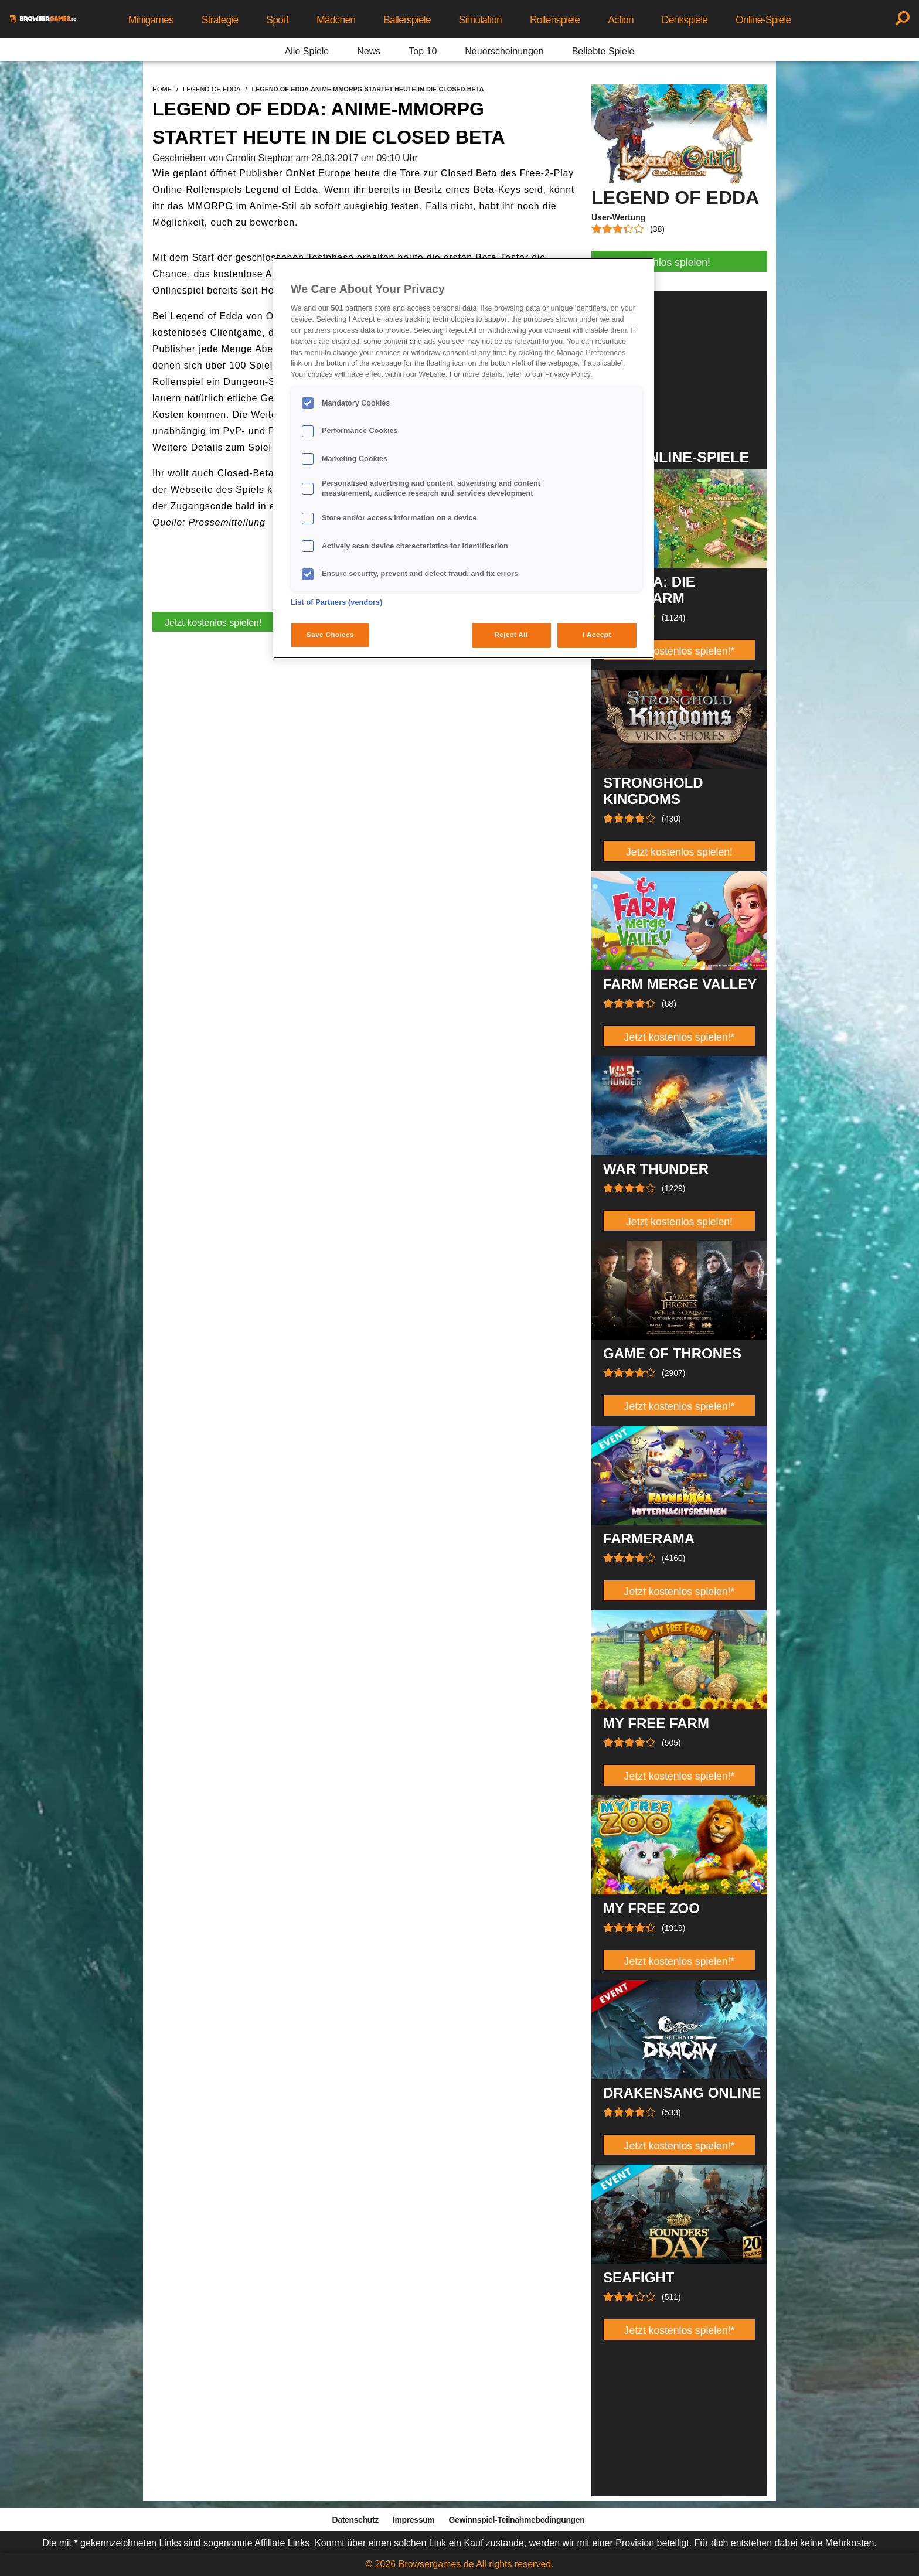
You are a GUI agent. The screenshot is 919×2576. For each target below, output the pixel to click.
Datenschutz (355, 2519)
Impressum (414, 2519)
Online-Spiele (763, 20)
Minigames (150, 20)
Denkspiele (684, 20)
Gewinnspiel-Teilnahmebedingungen (516, 2519)
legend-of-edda (211, 89)
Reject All (511, 634)
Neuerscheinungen (504, 51)
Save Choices (330, 634)
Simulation (480, 20)
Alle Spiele (307, 51)
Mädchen (335, 20)
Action (621, 20)
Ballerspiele (406, 20)
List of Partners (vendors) (337, 602)
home (162, 89)
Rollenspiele (555, 20)
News (368, 51)
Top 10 (423, 51)
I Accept (597, 634)
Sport (277, 20)
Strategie (220, 20)
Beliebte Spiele (603, 51)
